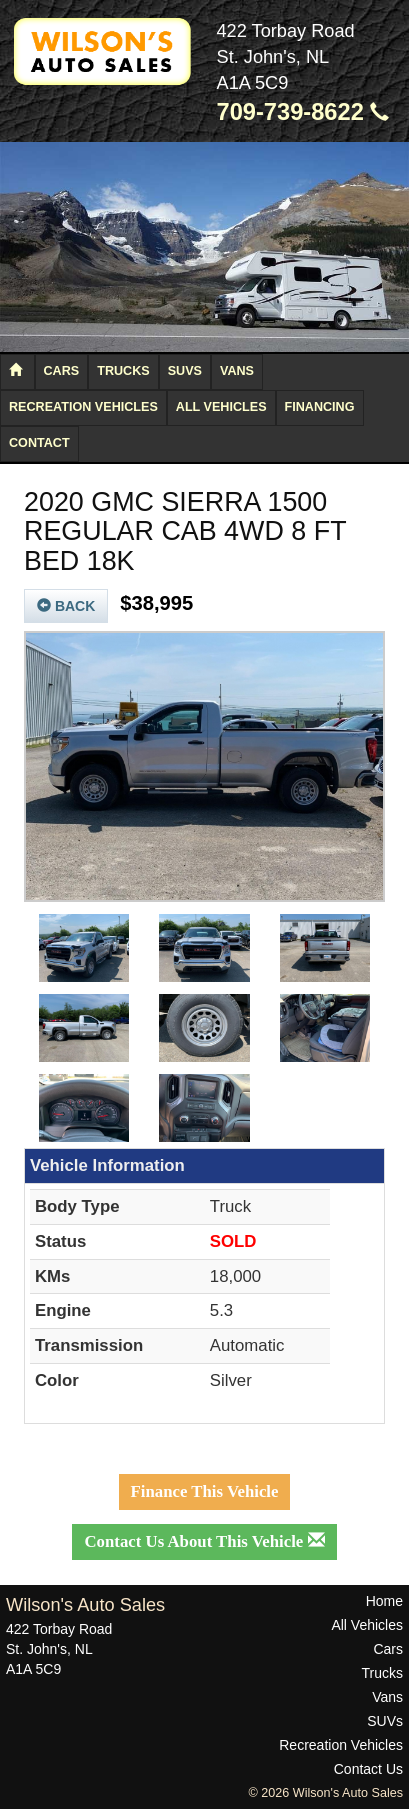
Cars (62, 371)
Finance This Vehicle (205, 1491)
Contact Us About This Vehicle (204, 1541)
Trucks (123, 371)
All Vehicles (221, 407)
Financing (320, 407)
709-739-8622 (303, 112)
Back (66, 606)
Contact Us (368, 1769)
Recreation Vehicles (83, 407)
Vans (237, 371)
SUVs (185, 371)
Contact (39, 443)
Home (384, 1601)
